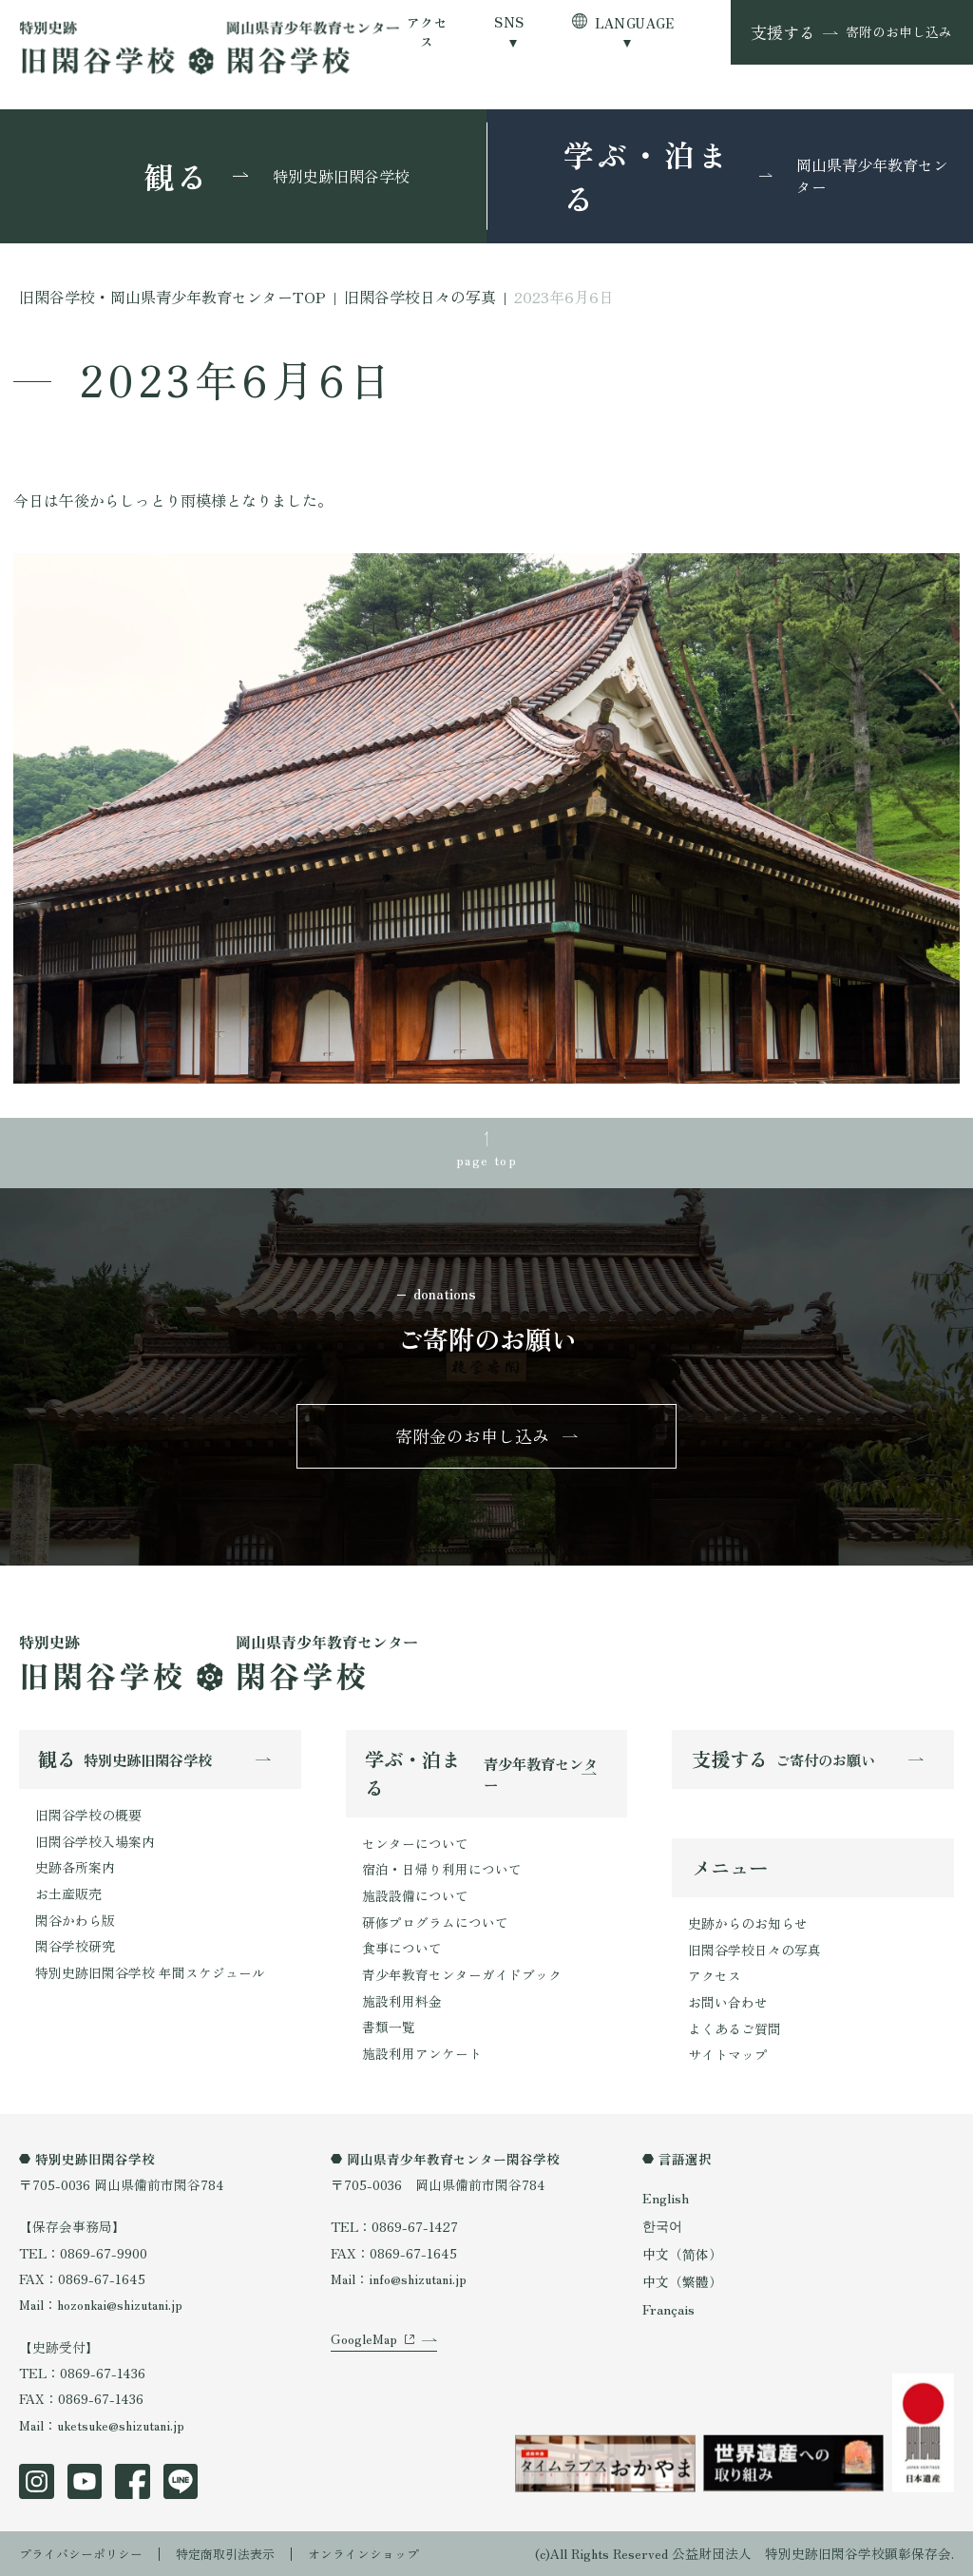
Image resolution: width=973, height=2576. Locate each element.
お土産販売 (68, 1894)
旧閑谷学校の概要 (88, 1816)
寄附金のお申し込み (472, 1438)
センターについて (415, 1845)
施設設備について (415, 1897)
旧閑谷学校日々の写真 (754, 1952)
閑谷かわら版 (75, 1921)
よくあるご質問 (734, 2030)
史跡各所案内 (75, 1868)
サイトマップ (728, 2056)
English (665, 2198)
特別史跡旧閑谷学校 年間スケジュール (150, 1972)
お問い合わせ (728, 2003)
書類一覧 (388, 2026)
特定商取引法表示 (238, 2552)
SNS (509, 22)
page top (486, 1157)
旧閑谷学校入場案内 (95, 1843)
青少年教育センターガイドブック (462, 1975)
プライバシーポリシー (85, 2552)
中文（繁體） (682, 2279)
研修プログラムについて (435, 1922)
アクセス (427, 31)
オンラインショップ (385, 2552)
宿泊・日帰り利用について (442, 1870)
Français (668, 2306)
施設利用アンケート (422, 2053)
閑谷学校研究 (75, 1946)
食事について (402, 1948)
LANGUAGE (635, 22)
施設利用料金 (402, 2000)
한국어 (662, 2225)
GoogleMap (364, 2354)
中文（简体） (682, 2251)
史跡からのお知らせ (748, 1925)
